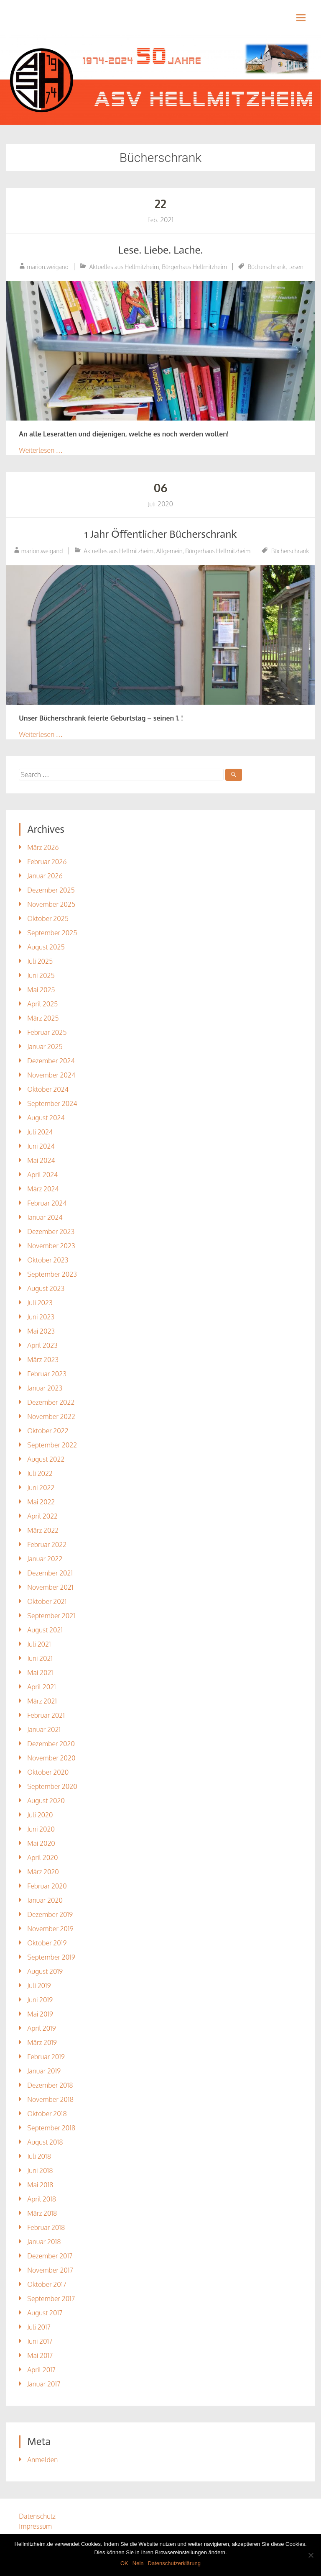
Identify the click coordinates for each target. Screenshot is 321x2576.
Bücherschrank (267, 266)
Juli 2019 (39, 1985)
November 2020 (51, 1758)
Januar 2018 (44, 2241)
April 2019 (41, 2028)
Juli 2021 (39, 1644)
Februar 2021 (46, 1715)
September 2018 (51, 2128)
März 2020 (43, 1872)
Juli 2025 (40, 961)
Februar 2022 (46, 1544)
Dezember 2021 (50, 1573)
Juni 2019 (40, 2000)
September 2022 (52, 1445)
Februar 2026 (46, 861)
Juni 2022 (40, 1487)
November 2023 (51, 1246)
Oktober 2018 (46, 2113)
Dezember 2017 (49, 2256)
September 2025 (52, 933)
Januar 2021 (44, 1729)
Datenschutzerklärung (174, 2563)
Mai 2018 (40, 2185)
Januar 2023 (44, 1388)
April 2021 (41, 1687)
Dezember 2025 (51, 890)
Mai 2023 (41, 1331)
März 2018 (42, 2213)
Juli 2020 (40, 1815)
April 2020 (42, 1857)
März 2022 (43, 1530)
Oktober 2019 (46, 1943)
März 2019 (42, 2042)
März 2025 (43, 1018)
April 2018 (41, 2199)
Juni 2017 (39, 2341)
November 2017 (50, 2270)
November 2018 (50, 2099)
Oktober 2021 (46, 1601)
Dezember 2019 (50, 1914)
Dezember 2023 (50, 1231)
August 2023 (45, 1288)
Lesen (295, 266)
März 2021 (42, 1701)
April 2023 (42, 1345)
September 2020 (52, 1786)
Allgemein (169, 550)
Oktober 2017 (46, 2284)
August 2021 (45, 1630)
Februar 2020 (46, 1886)
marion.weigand (48, 266)
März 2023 (43, 1359)
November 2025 (51, 904)
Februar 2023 (46, 1374)
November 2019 (50, 1928)
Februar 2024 (46, 1203)
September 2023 (51, 1274)
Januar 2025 (44, 1046)
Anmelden (42, 2459)
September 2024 (52, 1103)
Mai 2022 (41, 1502)
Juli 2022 (40, 1473)
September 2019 (51, 1957)
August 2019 (45, 1971)
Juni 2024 (40, 1146)
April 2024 (42, 1174)
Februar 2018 (46, 2227)
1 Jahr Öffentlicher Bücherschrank (160, 534)
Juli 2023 (39, 1302)
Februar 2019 (46, 2057)
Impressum (35, 2526)
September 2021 (51, 1615)
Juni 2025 (40, 975)
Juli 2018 (39, 2156)
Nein (138, 2563)
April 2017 (41, 2370)
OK (124, 2563)
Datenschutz (37, 2516)
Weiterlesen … (40, 450)
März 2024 (43, 1189)
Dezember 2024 (50, 1061)
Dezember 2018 (50, 2085)
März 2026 (43, 847)
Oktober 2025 (48, 918)
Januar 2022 (44, 1559)
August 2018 (45, 2142)
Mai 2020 (41, 1843)
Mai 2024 (41, 1160)
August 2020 (46, 1800)
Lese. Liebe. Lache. (160, 250)
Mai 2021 (40, 1672)
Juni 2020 (41, 1829)
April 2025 (42, 1004)
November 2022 (51, 1416)
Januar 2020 (45, 1900)
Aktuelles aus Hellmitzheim (124, 266)
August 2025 (45, 947)
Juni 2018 (40, 2170)
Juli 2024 (40, 1132)
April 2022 (42, 1516)
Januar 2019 (44, 2071)
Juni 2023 (40, 1317)
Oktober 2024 (48, 1089)
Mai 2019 (40, 2014)
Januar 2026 (44, 876)
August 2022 (45, 1459)
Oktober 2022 (47, 1431)
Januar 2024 (44, 1217)
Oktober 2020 (48, 1772)
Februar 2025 (46, 1032)
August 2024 (45, 1118)
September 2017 (51, 2298)
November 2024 (51, 1075)
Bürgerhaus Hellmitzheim (194, 266)
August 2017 (44, 2313)
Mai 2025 (41, 989)
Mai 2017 (40, 2355)
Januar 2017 (43, 2384)
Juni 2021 (40, 1658)
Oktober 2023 (47, 1260)
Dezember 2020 (51, 1744)
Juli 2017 (39, 2327)
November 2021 (50, 1587)
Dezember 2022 (50, 1402)
